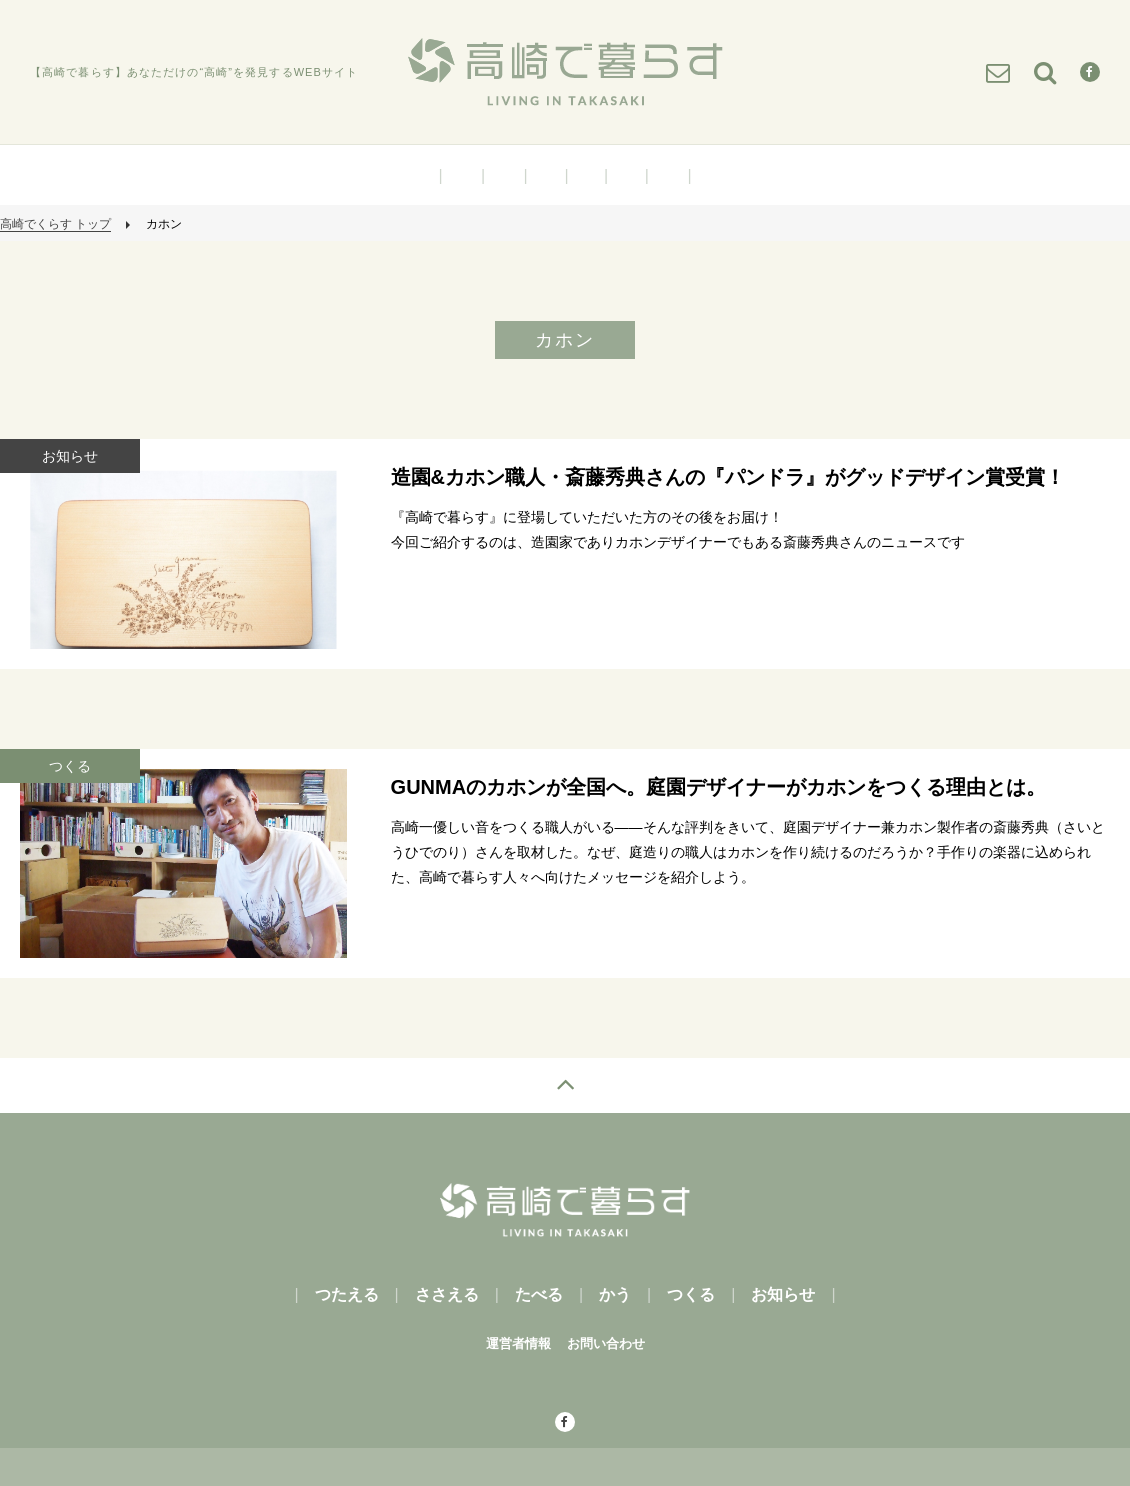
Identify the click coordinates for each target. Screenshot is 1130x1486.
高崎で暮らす (565, 72)
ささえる (504, 175)
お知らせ (668, 175)
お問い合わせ (606, 1343)
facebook (530, 1423)
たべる (546, 175)
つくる (626, 175)
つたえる (462, 175)
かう (586, 175)
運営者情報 (518, 1343)
